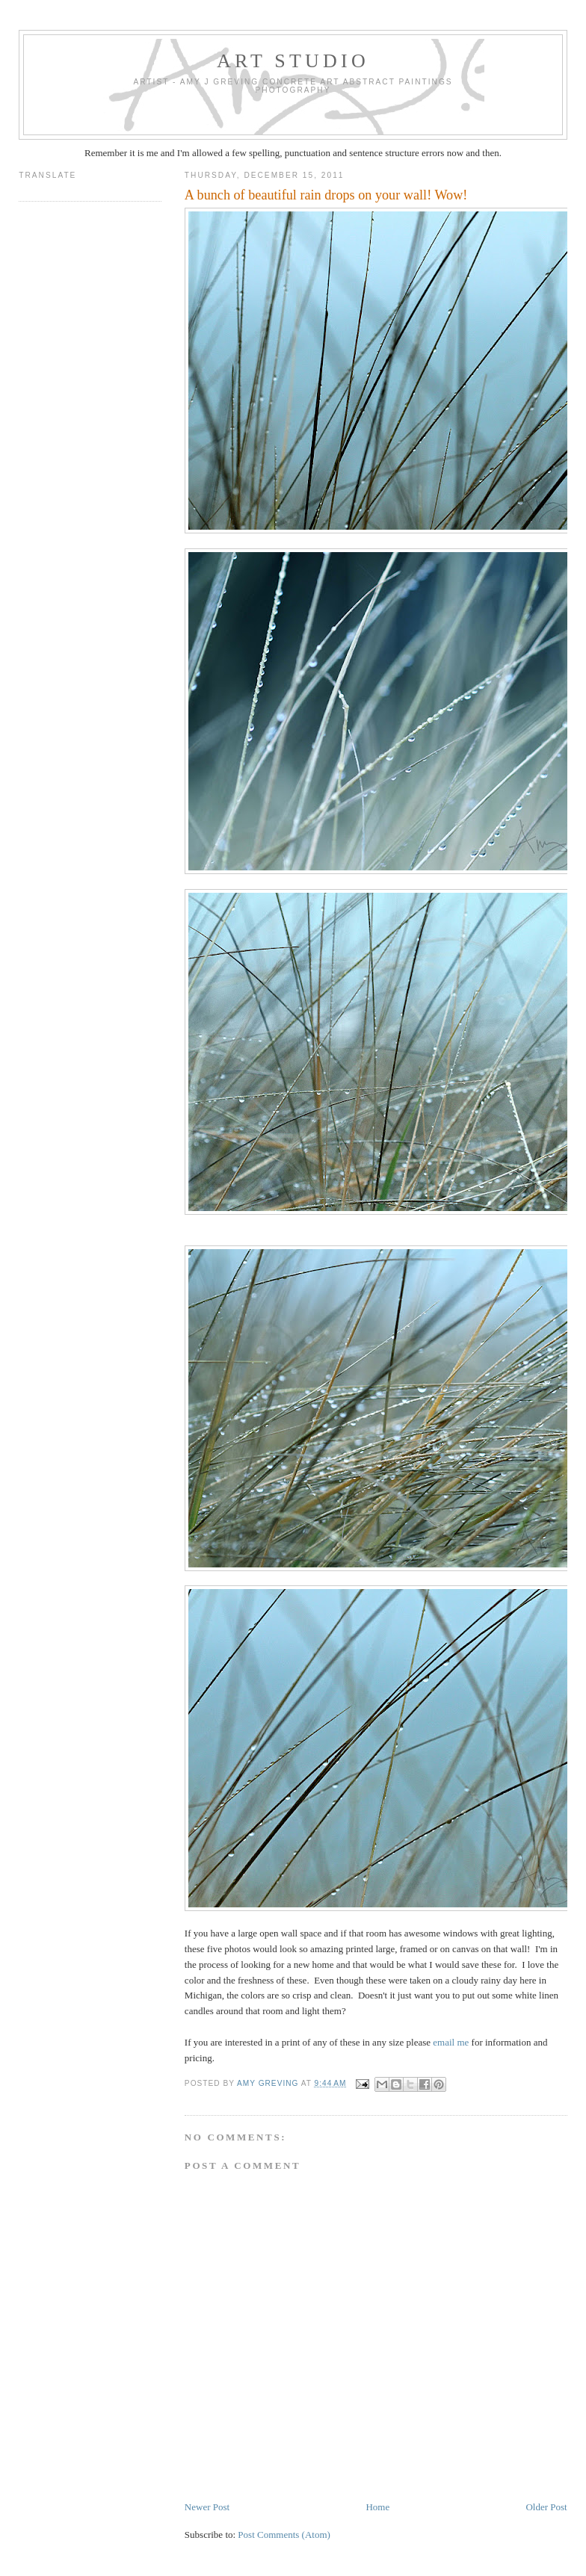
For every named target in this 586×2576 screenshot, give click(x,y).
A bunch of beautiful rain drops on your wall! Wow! (326, 195)
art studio (293, 61)
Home (377, 2506)
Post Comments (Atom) (284, 2534)
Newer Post (207, 2506)
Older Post (546, 2506)
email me (451, 2042)
